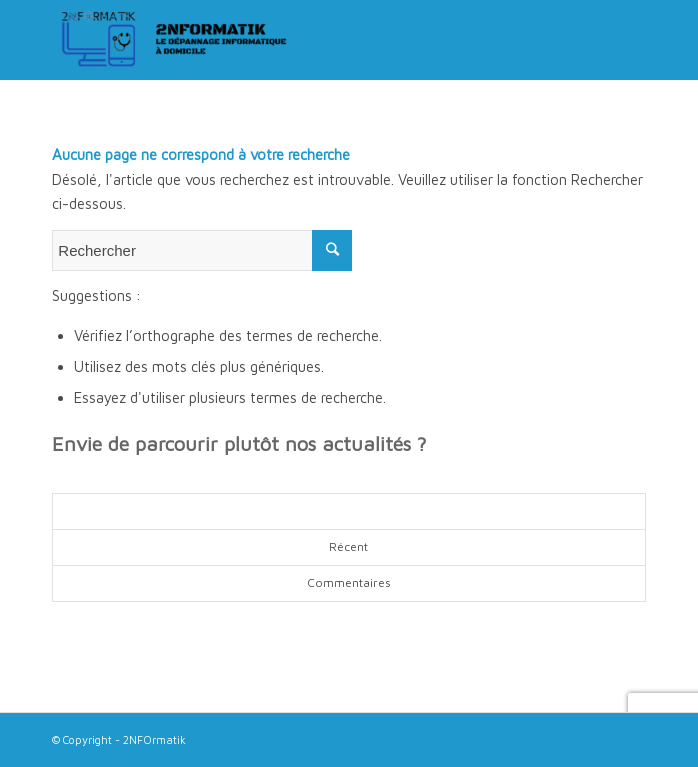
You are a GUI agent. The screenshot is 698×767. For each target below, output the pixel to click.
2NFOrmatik (154, 739)
